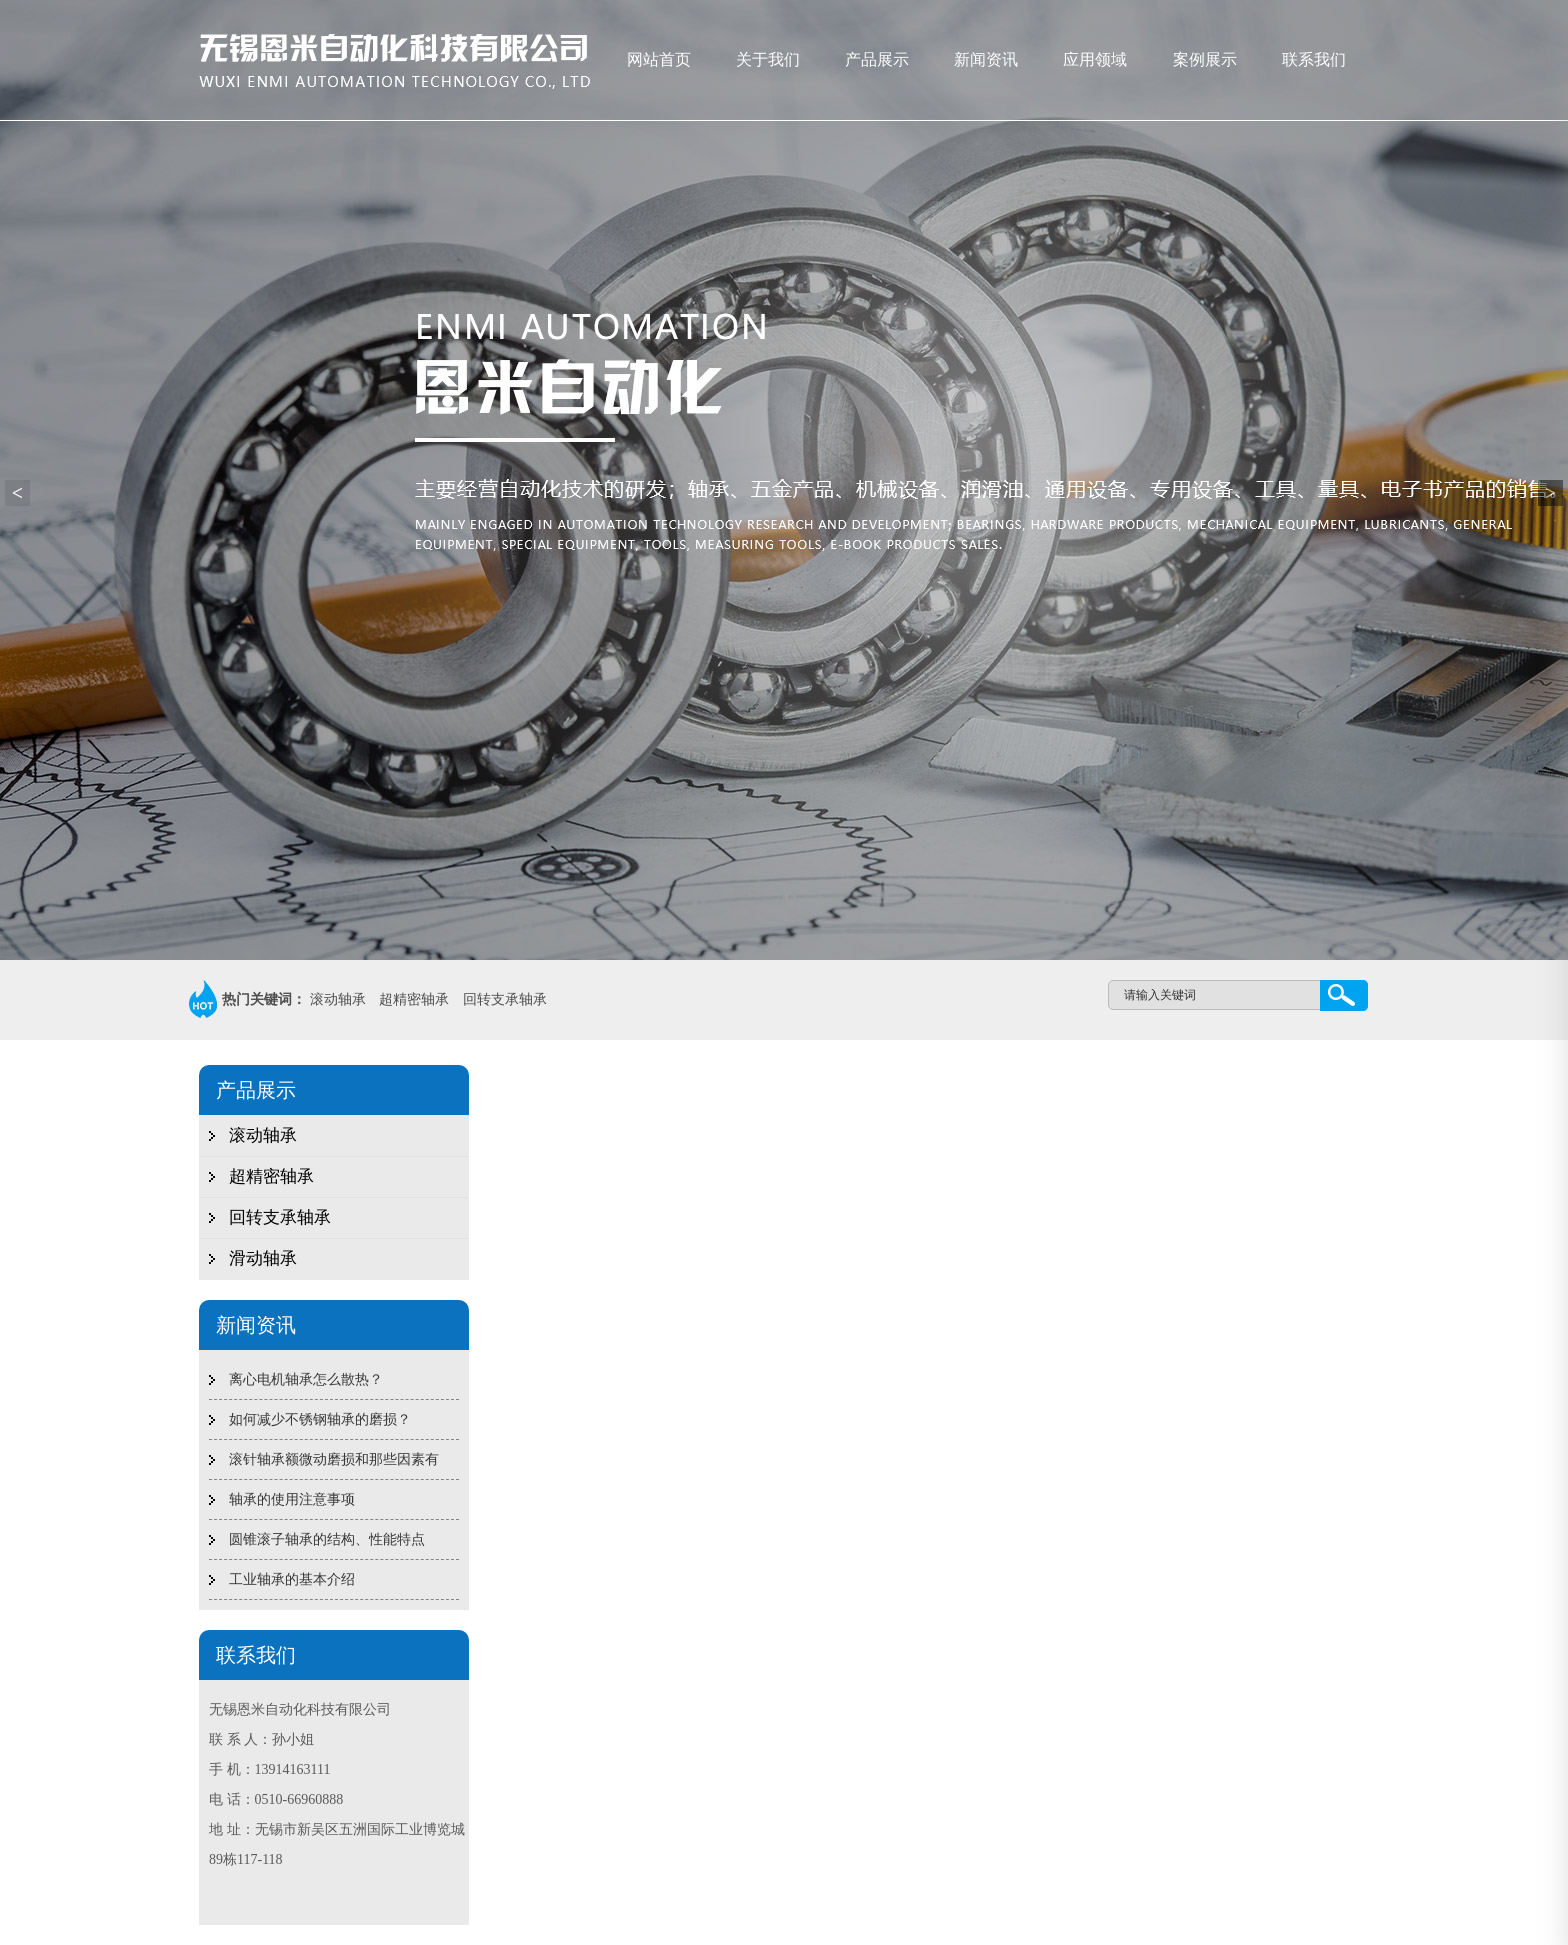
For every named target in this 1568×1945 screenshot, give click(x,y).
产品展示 (877, 59)
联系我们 (1314, 59)
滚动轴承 (338, 999)
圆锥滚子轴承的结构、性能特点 (327, 1539)
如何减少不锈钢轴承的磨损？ (320, 1419)
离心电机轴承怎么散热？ (306, 1379)
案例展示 (1205, 59)
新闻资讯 (986, 59)
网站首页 (659, 59)
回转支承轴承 (505, 999)
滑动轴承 (263, 1258)
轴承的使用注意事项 (292, 1499)
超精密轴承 (414, 999)
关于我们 (768, 59)
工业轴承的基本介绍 (292, 1579)
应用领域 (1095, 59)
